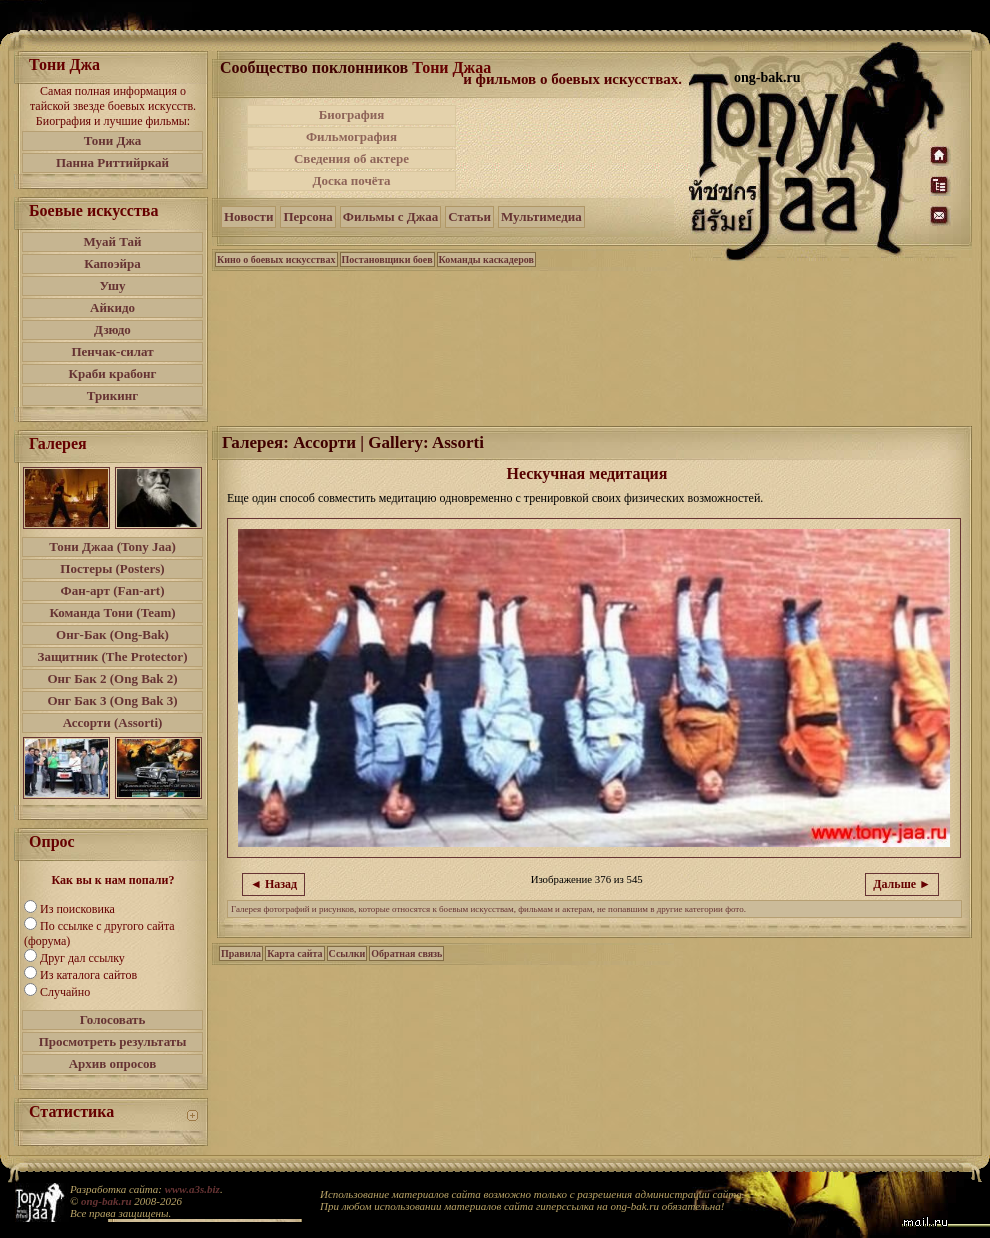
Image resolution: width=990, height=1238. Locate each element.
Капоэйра (112, 263)
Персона (307, 216)
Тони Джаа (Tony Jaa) (112, 546)
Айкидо (112, 307)
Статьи (469, 216)
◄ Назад (273, 884)
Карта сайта (294, 953)
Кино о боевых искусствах (276, 259)
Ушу (113, 285)
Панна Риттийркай (112, 162)
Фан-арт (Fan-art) (113, 590)
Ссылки (347, 953)
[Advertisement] (574, 148)
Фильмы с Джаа (390, 216)
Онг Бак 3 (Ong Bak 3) (112, 700)
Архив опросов (113, 1063)
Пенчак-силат (112, 351)
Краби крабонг (113, 373)
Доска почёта (351, 180)
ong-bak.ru (106, 1201)
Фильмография (351, 136)
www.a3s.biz (192, 1189)
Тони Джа (113, 140)
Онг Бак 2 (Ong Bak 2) (112, 678)
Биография (352, 114)
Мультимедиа (541, 216)
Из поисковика (77, 909)
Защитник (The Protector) (113, 656)
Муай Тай (112, 241)
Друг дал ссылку (82, 958)
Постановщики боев (387, 259)
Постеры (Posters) (112, 568)
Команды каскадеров (486, 259)
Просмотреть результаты (113, 1041)
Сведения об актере (351, 158)
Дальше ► (902, 884)
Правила (241, 953)
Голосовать (113, 1019)
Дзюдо (112, 329)
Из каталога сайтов (88, 975)
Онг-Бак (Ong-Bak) (112, 634)
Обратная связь (406, 953)
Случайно (65, 992)
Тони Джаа (451, 67)
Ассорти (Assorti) (113, 722)
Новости (248, 216)
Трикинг (112, 395)
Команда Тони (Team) (112, 612)
